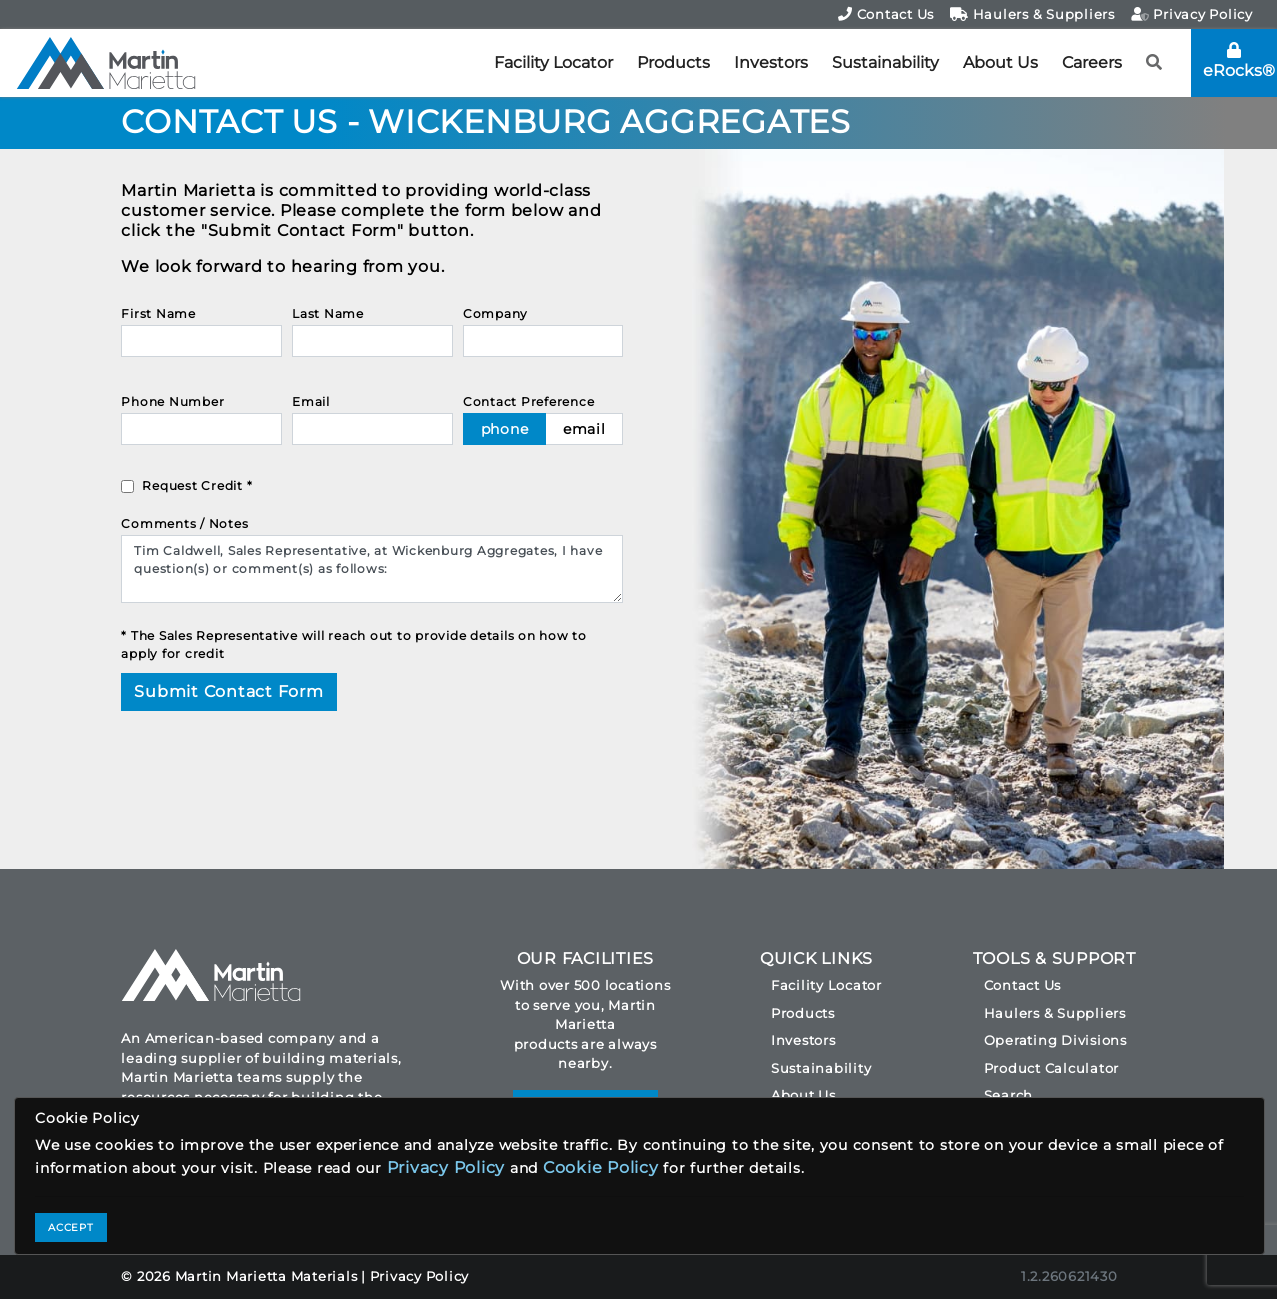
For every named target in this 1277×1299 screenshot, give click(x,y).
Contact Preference (529, 401)
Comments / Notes (184, 523)
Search (1009, 1095)
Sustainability (885, 62)
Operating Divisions (1055, 1040)
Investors (771, 62)
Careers (1092, 62)
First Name (158, 313)
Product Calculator (1052, 1068)
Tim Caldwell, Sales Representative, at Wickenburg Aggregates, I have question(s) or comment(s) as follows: (372, 569)
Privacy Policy (1192, 14)
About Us (1000, 62)
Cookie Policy (601, 1167)
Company (495, 313)
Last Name (328, 313)
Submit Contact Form (228, 691)
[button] (1154, 63)
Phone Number (172, 401)
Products (673, 62)
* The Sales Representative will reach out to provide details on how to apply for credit (354, 644)
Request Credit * (197, 485)
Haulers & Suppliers (1032, 14)
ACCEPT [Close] (71, 1227)
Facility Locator (553, 62)
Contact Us (886, 14)
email (584, 429)
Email (311, 401)
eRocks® (1239, 61)
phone (505, 429)
